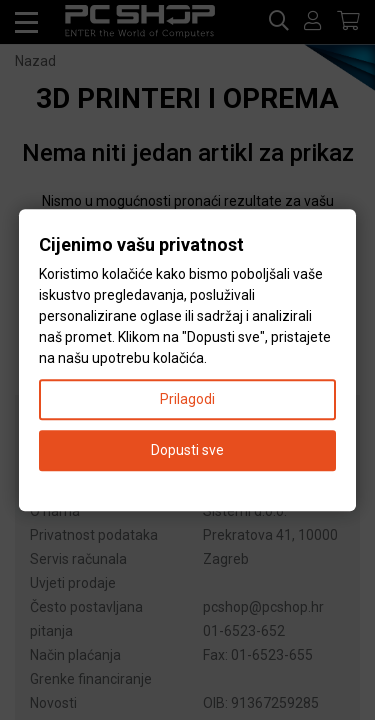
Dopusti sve (187, 450)
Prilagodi (187, 399)
